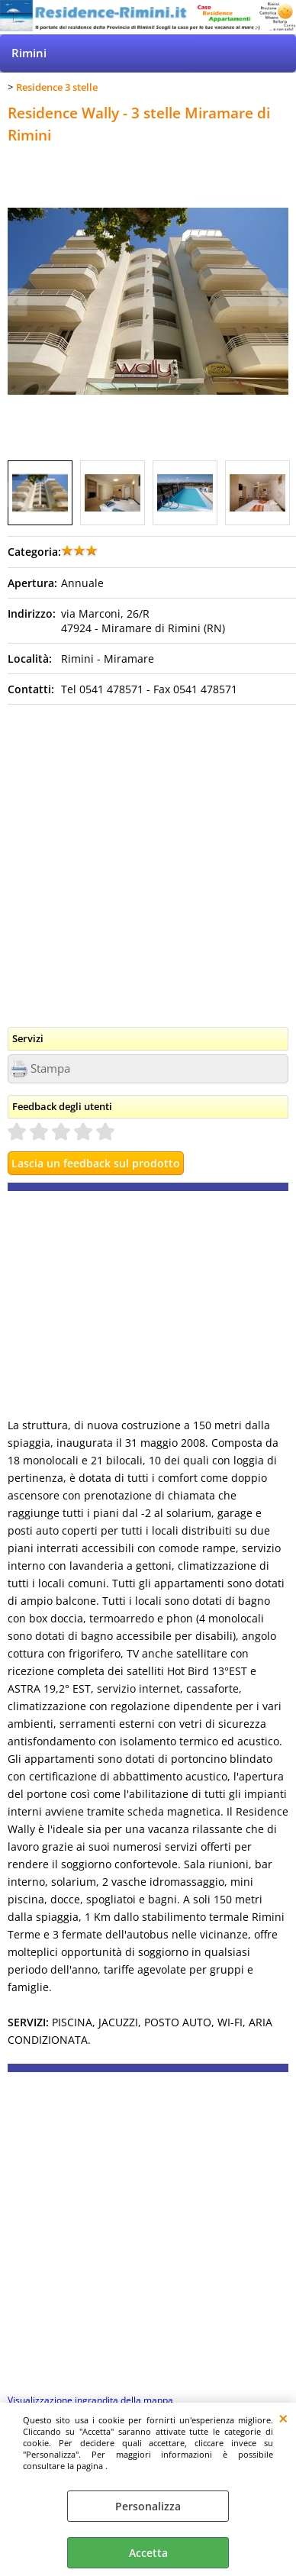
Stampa (50, 1068)
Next (278, 494)
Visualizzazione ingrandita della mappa (90, 2400)
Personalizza (148, 2506)
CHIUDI (283, 2418)
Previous (17, 494)
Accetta (148, 2552)
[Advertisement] (148, 860)
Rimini (29, 53)
